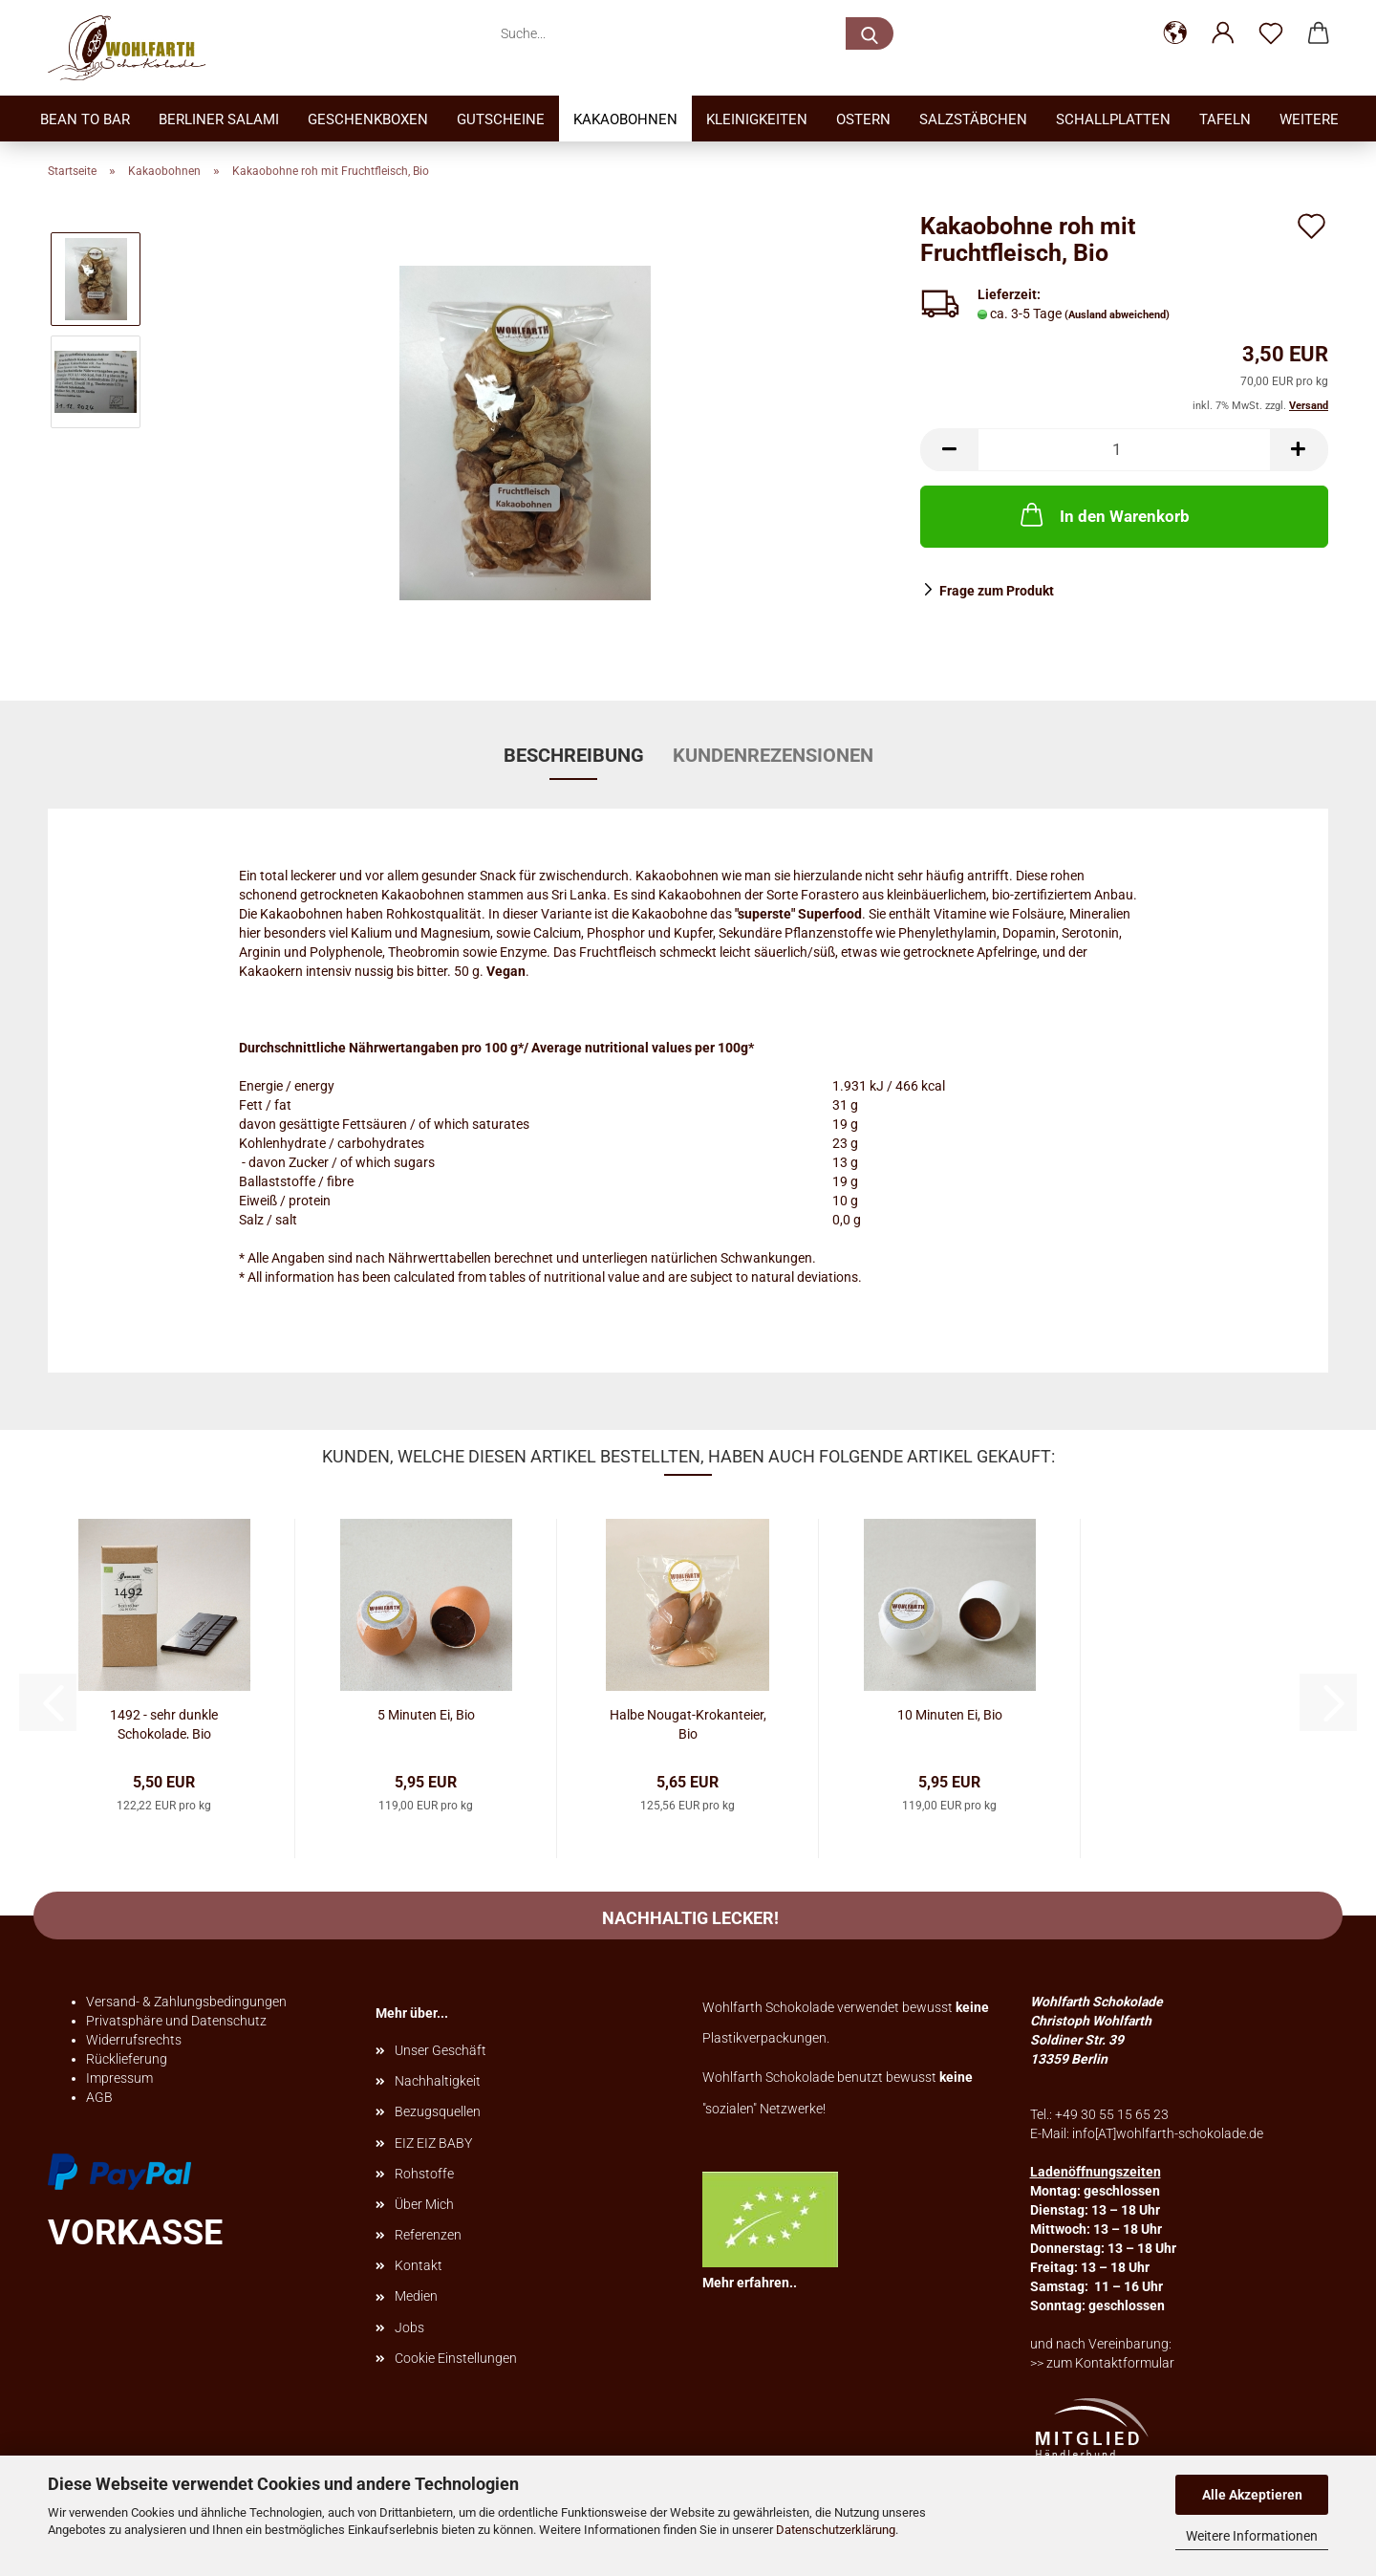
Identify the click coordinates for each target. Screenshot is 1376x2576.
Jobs (409, 2327)
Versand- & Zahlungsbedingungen (186, 2001)
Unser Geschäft (440, 2050)
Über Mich (424, 2204)
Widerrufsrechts (134, 2039)
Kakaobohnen (625, 119)
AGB (99, 2097)
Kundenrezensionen (773, 755)
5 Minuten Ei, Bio (426, 1714)
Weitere (1309, 119)
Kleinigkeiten (756, 119)
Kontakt (418, 2265)
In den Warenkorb (1103, 514)
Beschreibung (574, 755)
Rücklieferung (126, 2059)
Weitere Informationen (1252, 2536)
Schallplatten (1113, 119)
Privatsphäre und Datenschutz (176, 2020)
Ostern (863, 119)
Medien (416, 2296)
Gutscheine (501, 119)
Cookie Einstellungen (456, 2358)
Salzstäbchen (973, 119)
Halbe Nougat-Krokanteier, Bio (688, 1723)
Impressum (119, 2078)
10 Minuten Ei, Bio (949, 1714)
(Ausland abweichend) (1117, 315)
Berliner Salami (219, 119)
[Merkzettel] (1271, 33)
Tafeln (1225, 119)
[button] (1175, 33)
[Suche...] (869, 33)
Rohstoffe (424, 2173)
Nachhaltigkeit (438, 2081)
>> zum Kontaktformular (1102, 2362)
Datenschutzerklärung (835, 2529)
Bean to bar (85, 119)
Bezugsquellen (438, 2111)
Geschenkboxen (368, 119)
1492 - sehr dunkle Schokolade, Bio (164, 1723)
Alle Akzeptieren (1252, 2494)
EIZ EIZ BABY (433, 2143)
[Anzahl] (1124, 449)
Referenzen (428, 2234)
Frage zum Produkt (996, 590)
